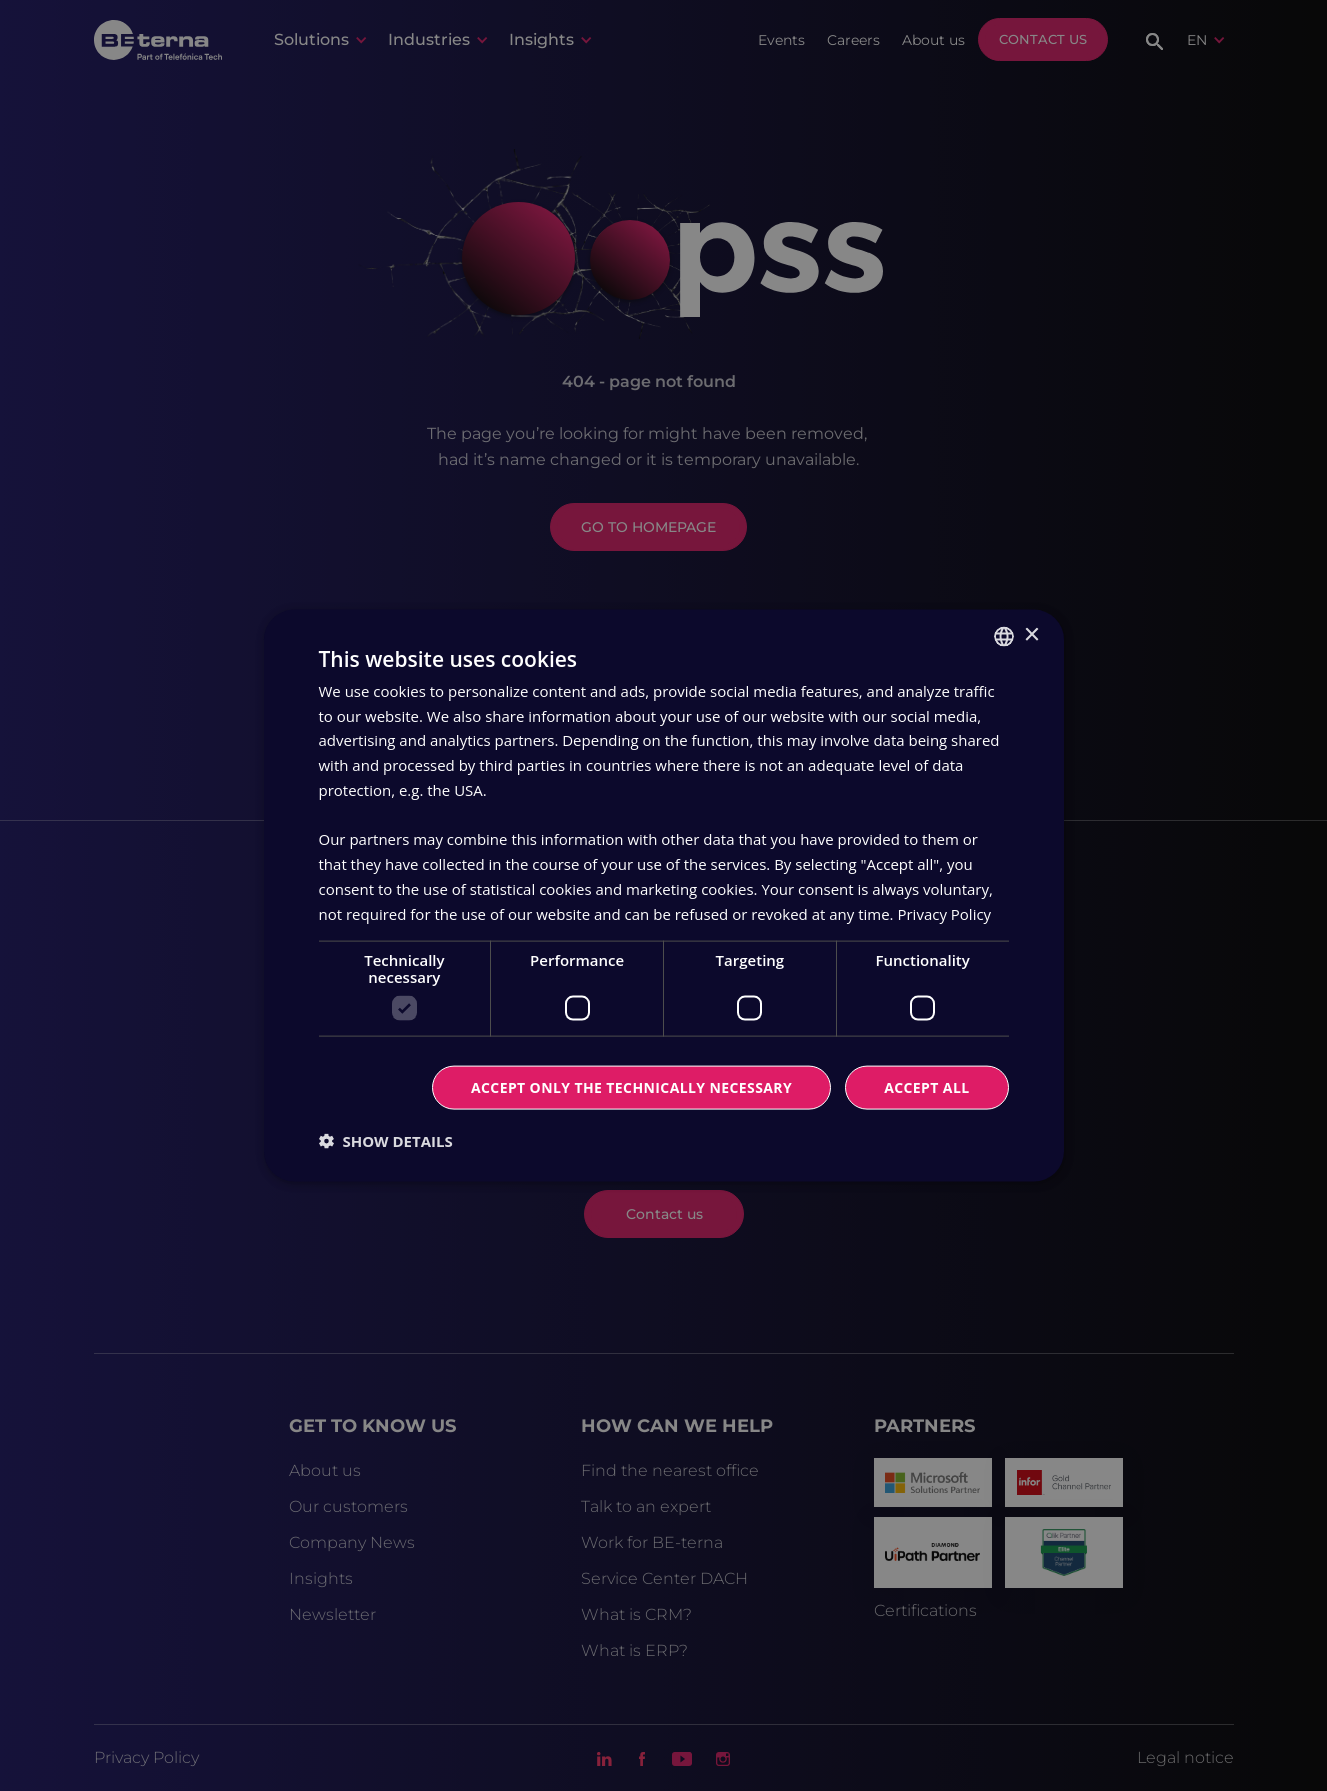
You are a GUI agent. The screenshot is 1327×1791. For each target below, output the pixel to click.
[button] (386, 1141)
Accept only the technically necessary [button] (631, 1087)
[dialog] (664, 895)
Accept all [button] (926, 1087)
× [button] (1031, 635)
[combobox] (1004, 636)
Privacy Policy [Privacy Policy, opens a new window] (944, 913)
